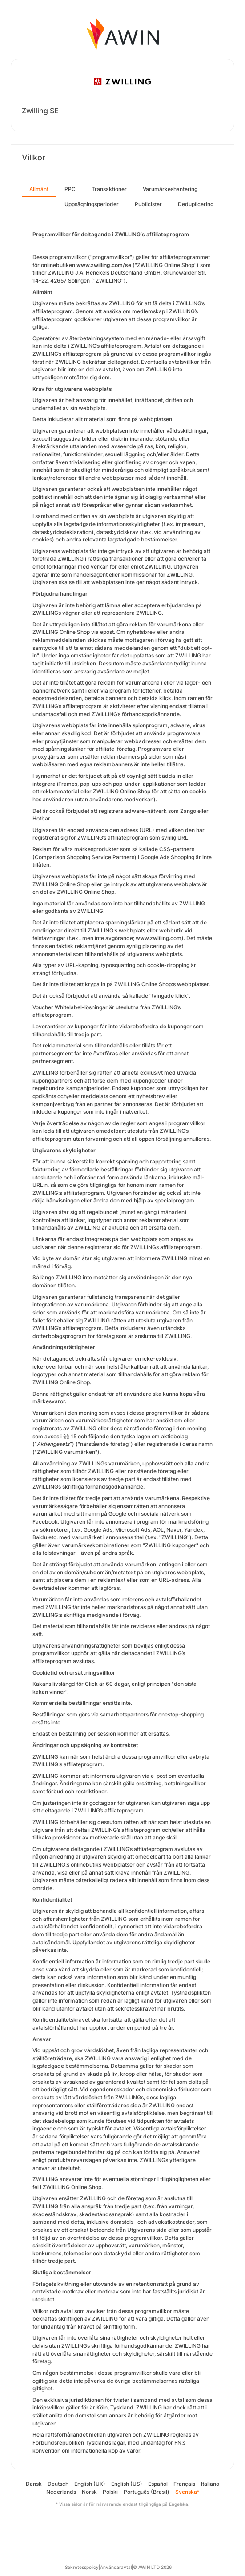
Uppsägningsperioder (91, 204)
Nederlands (61, 2491)
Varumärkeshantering (170, 189)
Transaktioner (109, 189)
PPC (70, 189)
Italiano (210, 2483)
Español (158, 2483)
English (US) (126, 2483)
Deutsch (58, 2483)
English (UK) (89, 2483)
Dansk (34, 2483)
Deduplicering (195, 204)
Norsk (89, 2491)
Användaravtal (116, 2567)
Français (184, 2483)
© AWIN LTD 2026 (152, 2567)
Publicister (148, 204)
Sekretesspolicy (82, 2567)
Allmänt (38, 189)
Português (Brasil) (146, 2491)
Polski (110, 2491)
